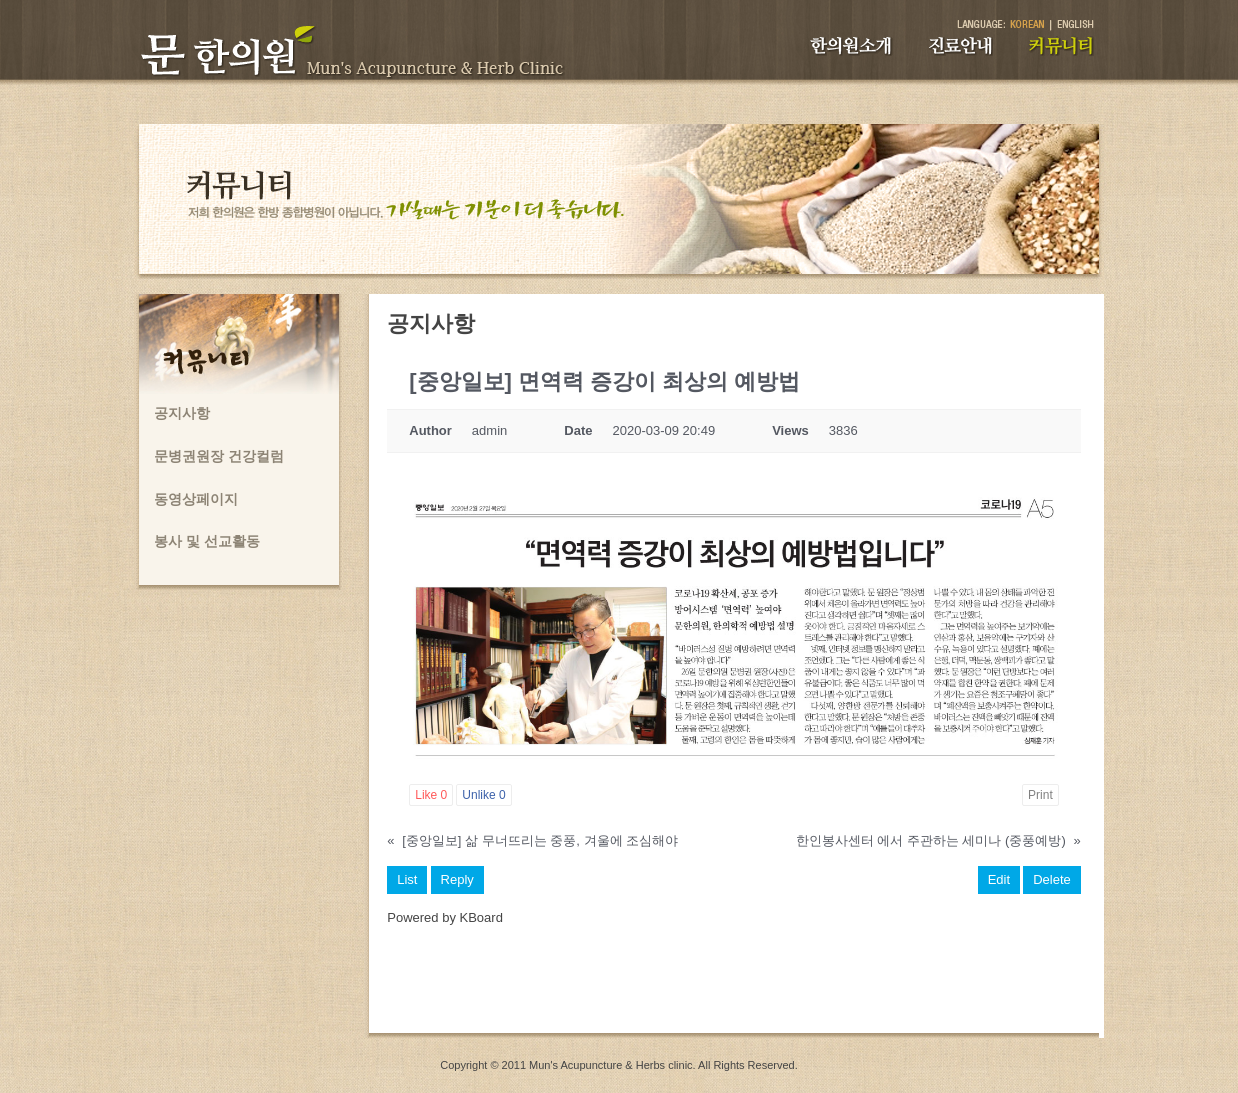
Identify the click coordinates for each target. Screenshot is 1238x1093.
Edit (999, 879)
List (407, 879)
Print (1040, 795)
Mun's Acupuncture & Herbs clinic (611, 1065)
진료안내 (960, 46)
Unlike (483, 795)
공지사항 (182, 413)
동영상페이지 (196, 499)
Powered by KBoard (445, 917)
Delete (1052, 879)
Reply (457, 879)
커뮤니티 (1061, 46)
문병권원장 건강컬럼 (219, 456)
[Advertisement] (734, 988)
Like (431, 795)
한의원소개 (851, 46)
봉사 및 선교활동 (207, 541)
